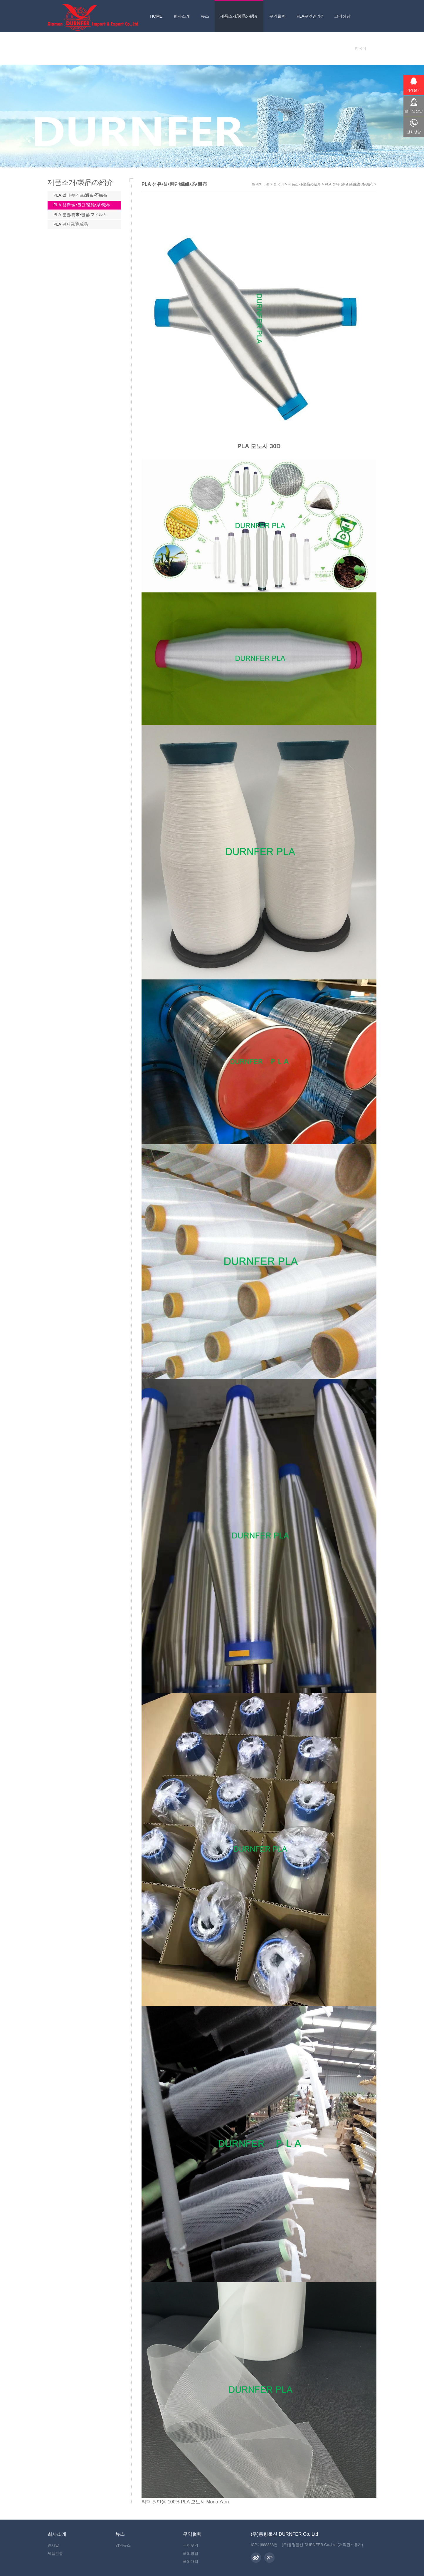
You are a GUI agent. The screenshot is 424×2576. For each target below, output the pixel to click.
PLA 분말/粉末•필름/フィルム (80, 214)
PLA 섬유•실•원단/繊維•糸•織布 (349, 184)
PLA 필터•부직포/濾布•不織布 (80, 195)
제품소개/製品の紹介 (304, 184)
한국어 (278, 184)
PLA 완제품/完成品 (70, 224)
